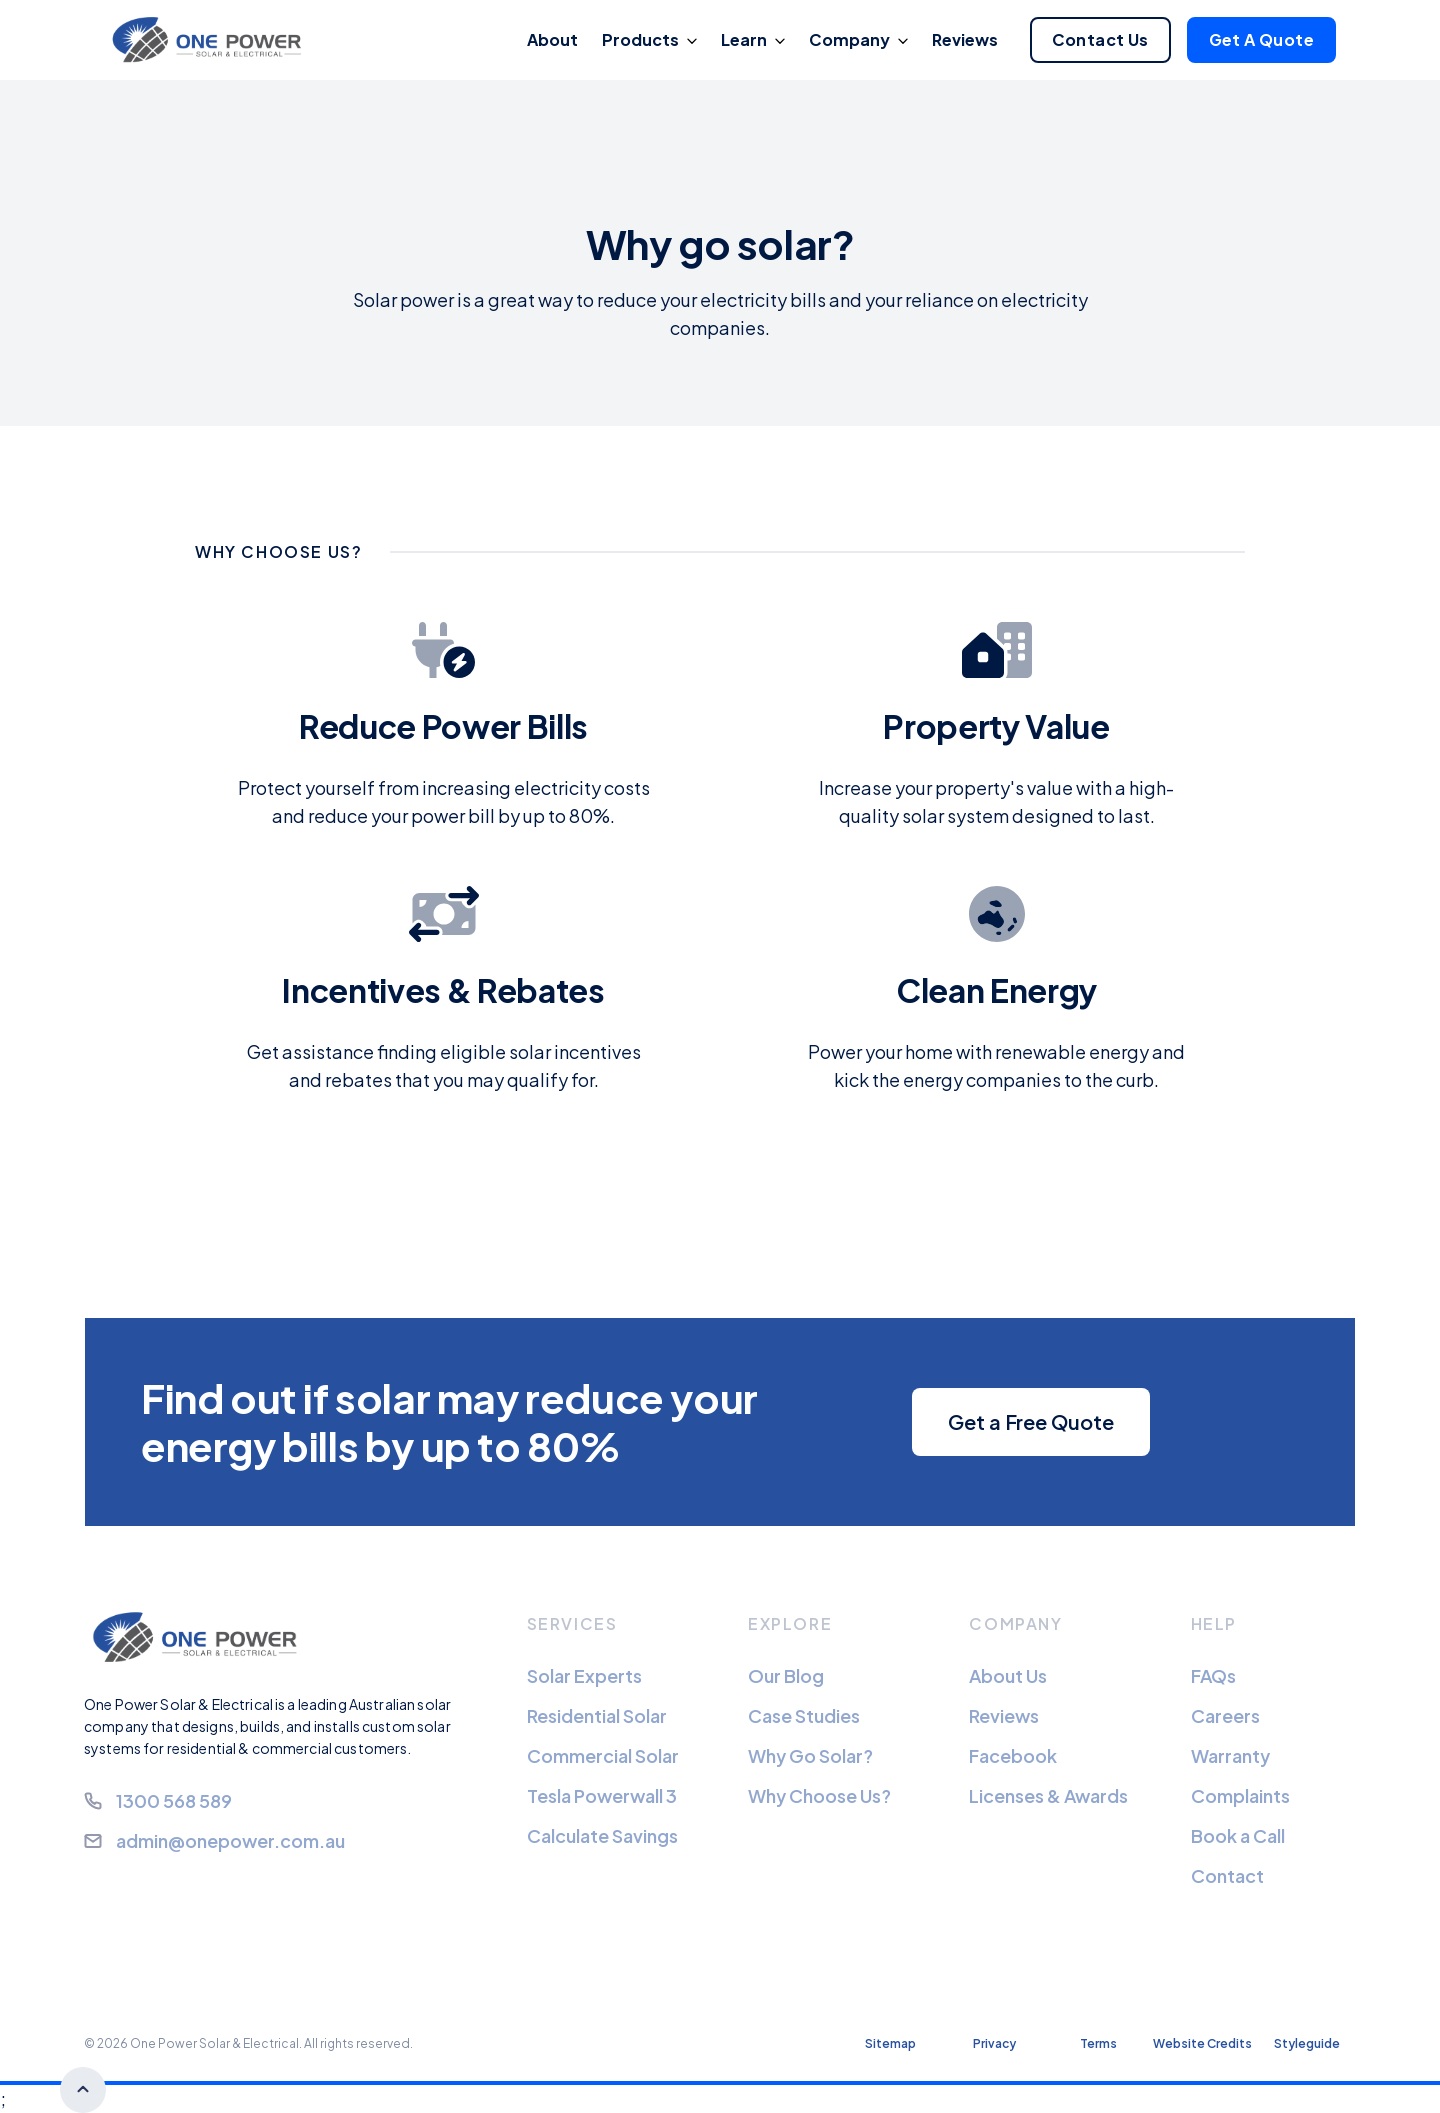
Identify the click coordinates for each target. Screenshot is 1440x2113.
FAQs (1213, 1675)
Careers (1225, 1715)
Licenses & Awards (1048, 1795)
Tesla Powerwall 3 (602, 1795)
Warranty (1230, 1755)
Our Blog (786, 1675)
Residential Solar (597, 1715)
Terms (1098, 2043)
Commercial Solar (603, 1755)
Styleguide (1307, 2043)
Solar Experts (584, 1675)
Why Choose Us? (819, 1795)
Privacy (994, 2043)
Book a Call (1238, 1835)
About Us (1008, 1675)
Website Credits (1202, 2043)
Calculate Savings (602, 1835)
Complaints (1240, 1795)
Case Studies (804, 1715)
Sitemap (890, 2043)
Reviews (1004, 1715)
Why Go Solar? (810, 1755)
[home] (211, 40)
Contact (1227, 1875)
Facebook (1013, 1755)
